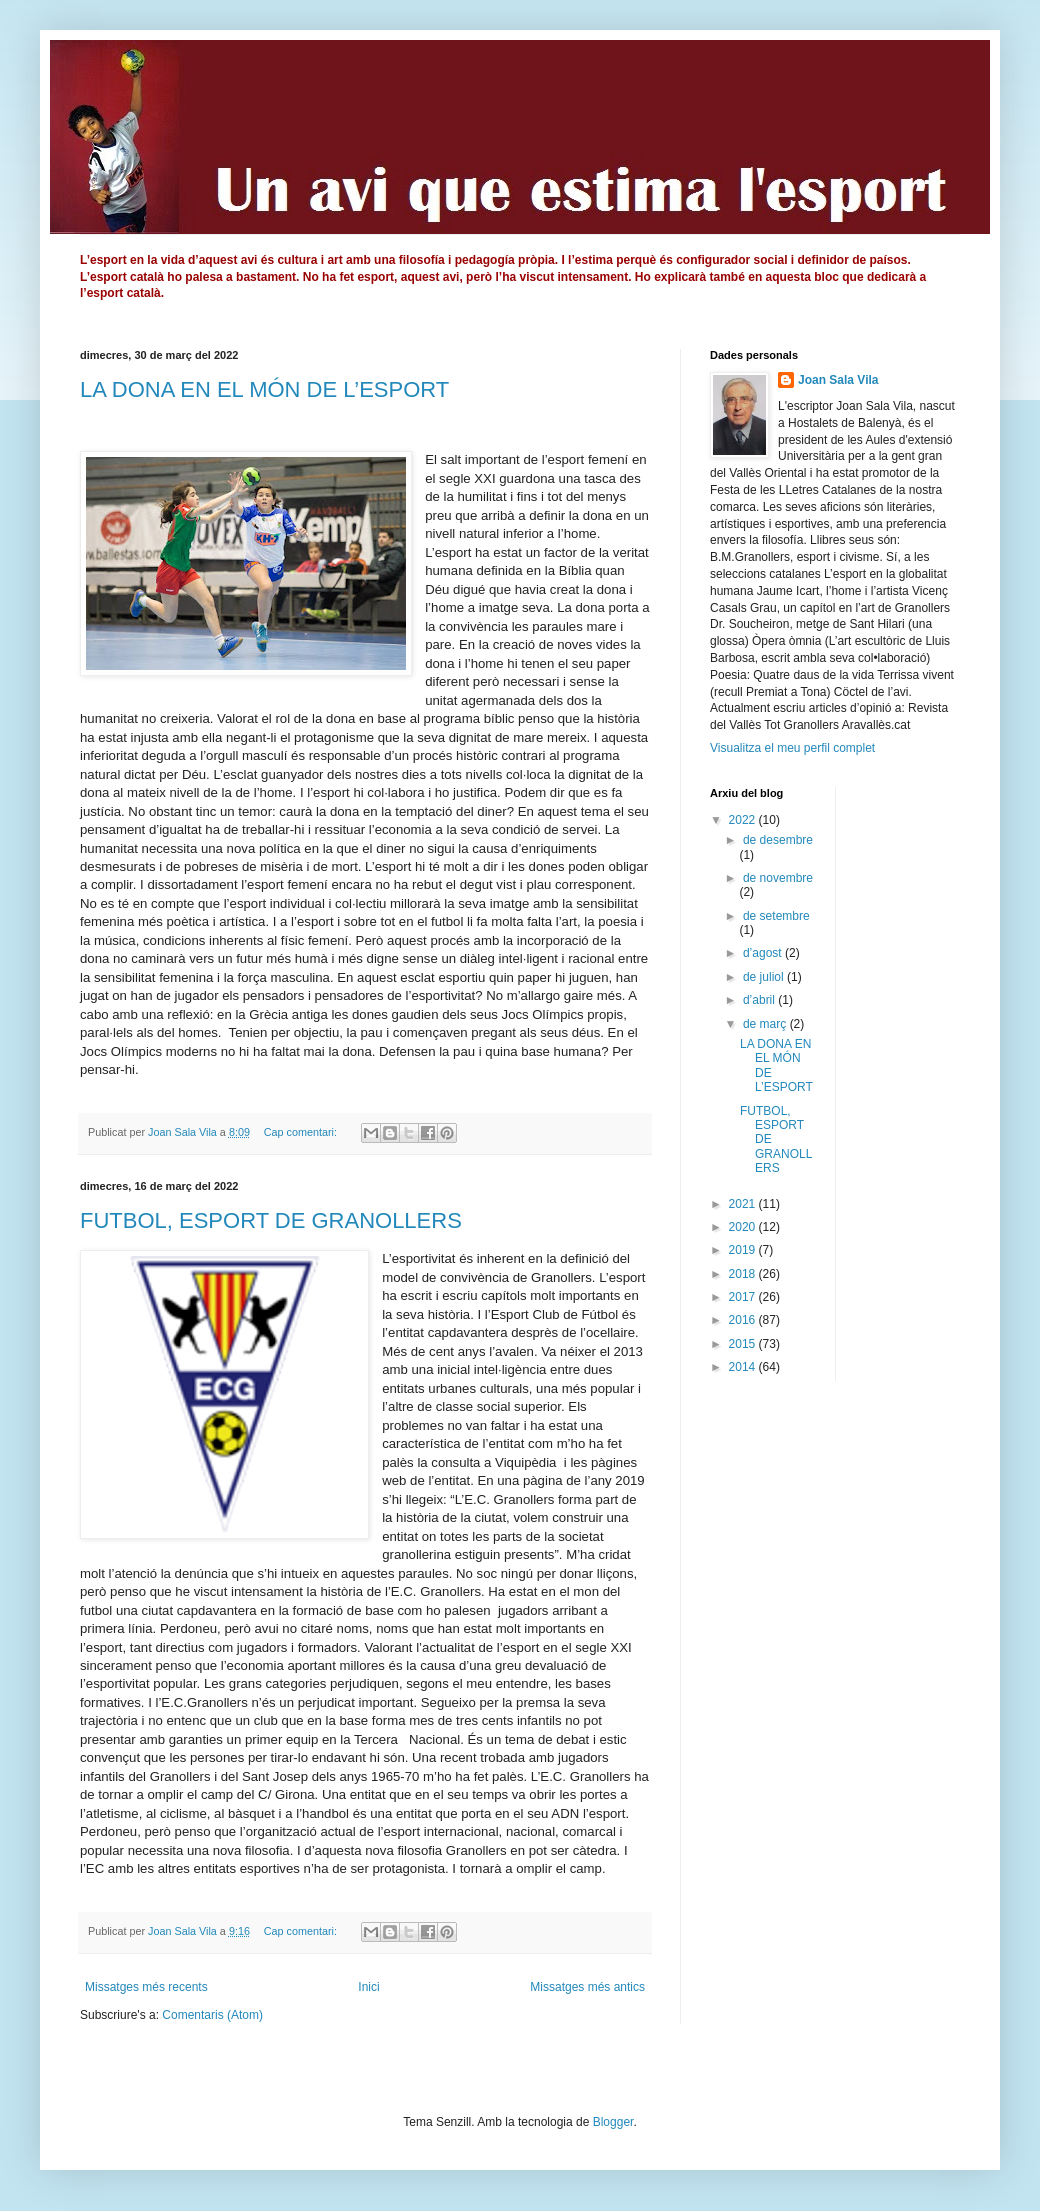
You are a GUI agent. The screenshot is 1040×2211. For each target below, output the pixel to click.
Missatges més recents (146, 1987)
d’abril (760, 1000)
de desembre (778, 840)
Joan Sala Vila (838, 380)
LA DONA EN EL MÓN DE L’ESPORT (264, 389)
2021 (744, 1204)
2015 (744, 1344)
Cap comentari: (302, 1132)
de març (766, 1024)
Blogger (613, 2122)
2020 (744, 1227)
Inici (368, 1987)
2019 (744, 1250)
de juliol (765, 977)
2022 (744, 820)
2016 (744, 1320)
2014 (744, 1367)
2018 (744, 1274)
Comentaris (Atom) (212, 2015)
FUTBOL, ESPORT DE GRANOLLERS (271, 1220)
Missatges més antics (587, 1987)
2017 (744, 1297)
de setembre (776, 916)
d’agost (764, 953)
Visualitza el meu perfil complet (792, 748)
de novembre (778, 878)
